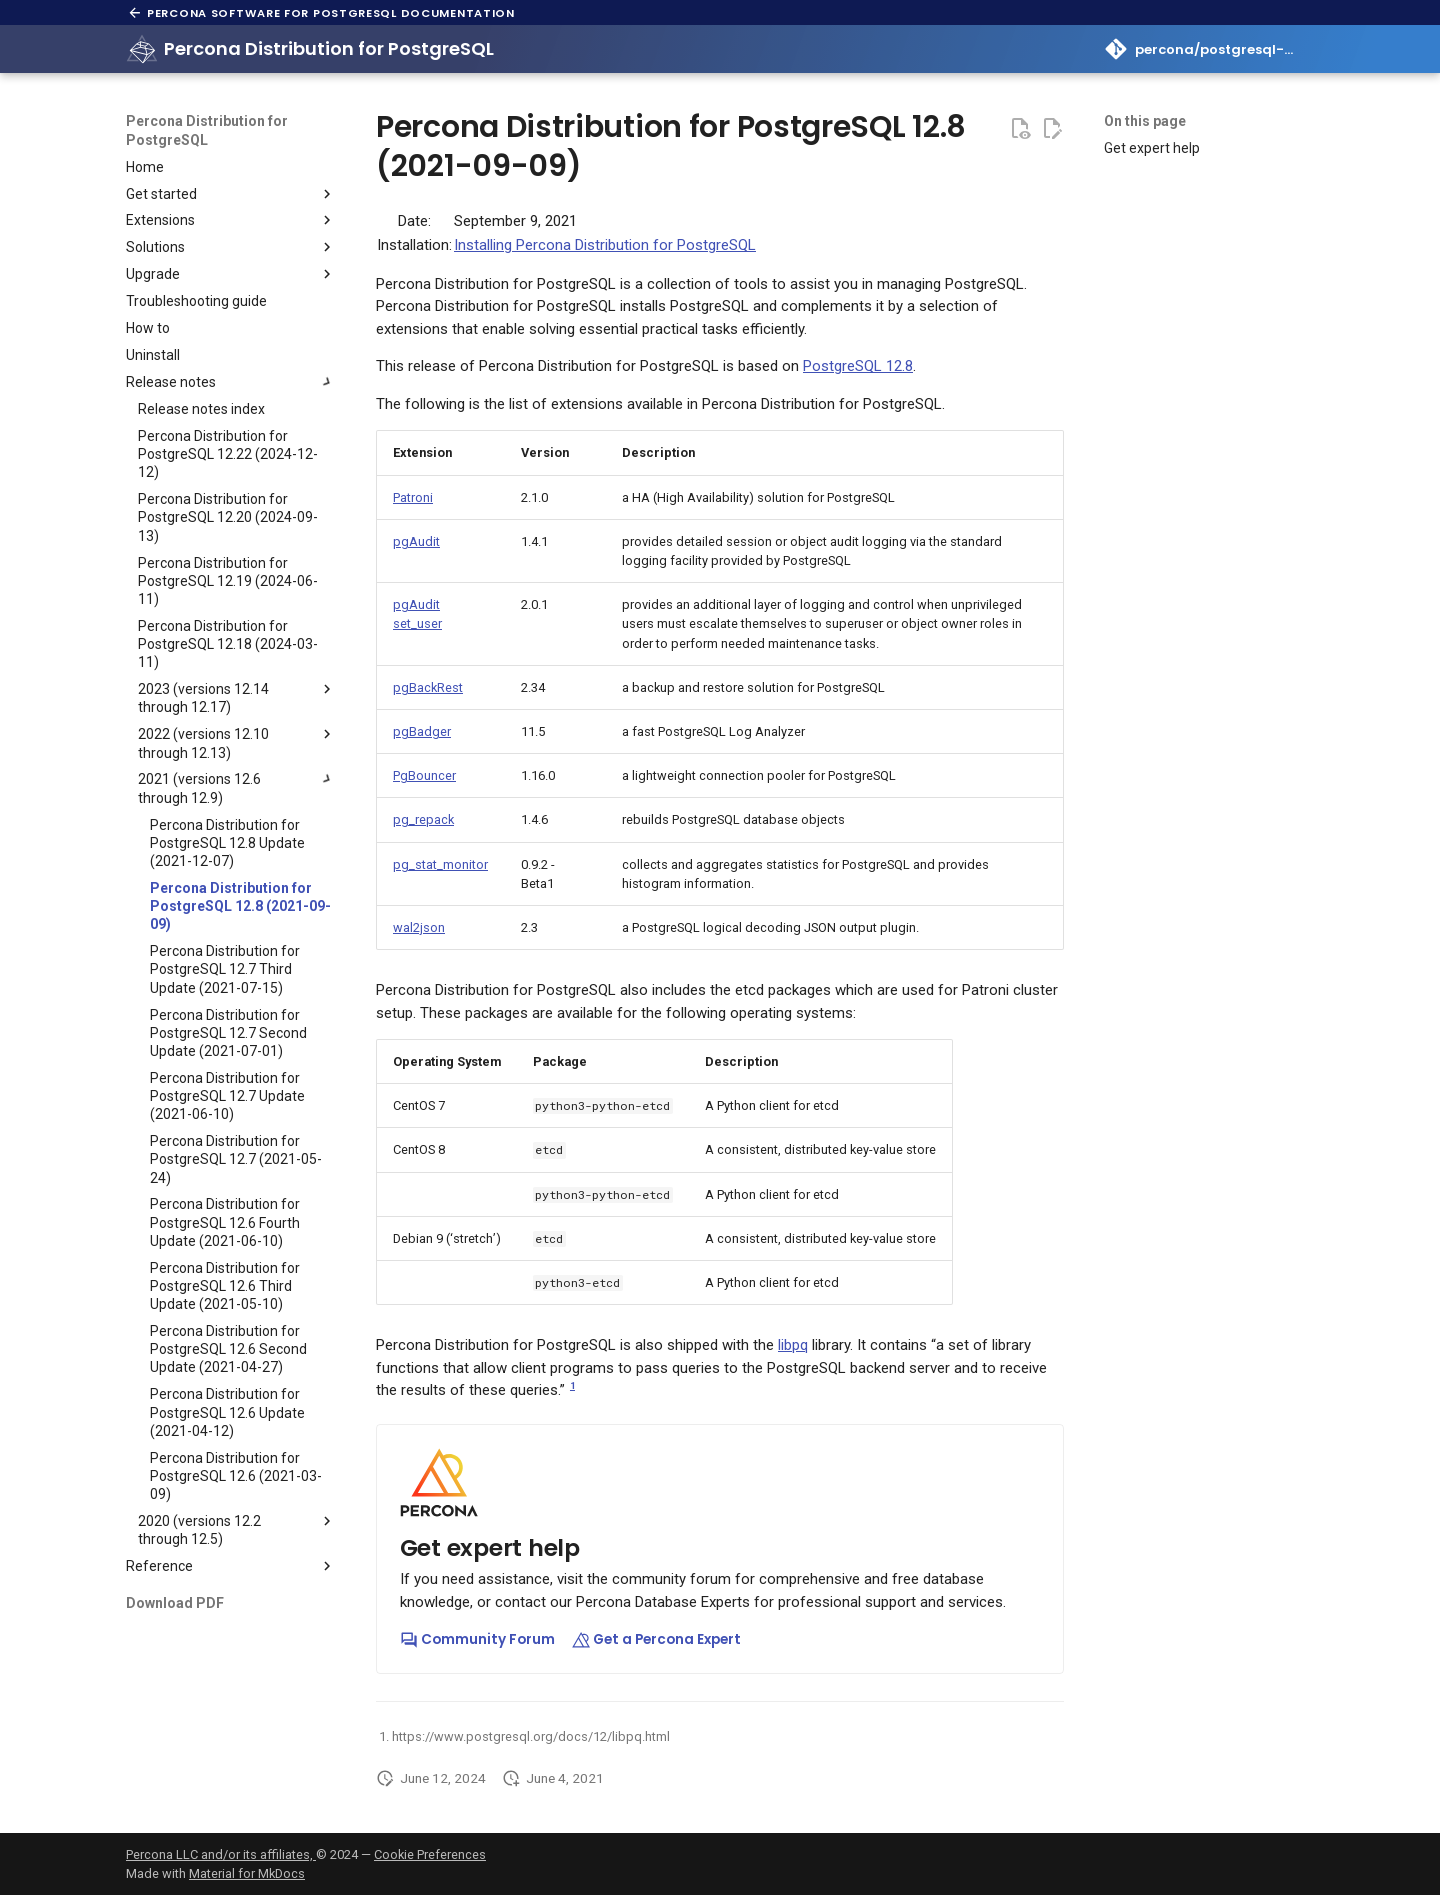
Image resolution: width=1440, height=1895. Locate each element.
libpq (793, 1345)
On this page (1145, 121)
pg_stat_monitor (440, 864)
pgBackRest (428, 687)
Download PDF (175, 1603)
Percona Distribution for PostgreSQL (207, 130)
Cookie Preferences (430, 1854)
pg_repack (423, 819)
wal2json (419, 927)
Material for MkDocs (247, 1873)
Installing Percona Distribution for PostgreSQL (605, 245)
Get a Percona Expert (656, 1639)
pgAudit (416, 541)
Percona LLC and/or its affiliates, (221, 1854)
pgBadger (422, 731)
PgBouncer (424, 775)
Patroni (413, 497)
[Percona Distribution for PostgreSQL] (142, 49)
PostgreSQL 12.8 (858, 366)
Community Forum (477, 1639)
